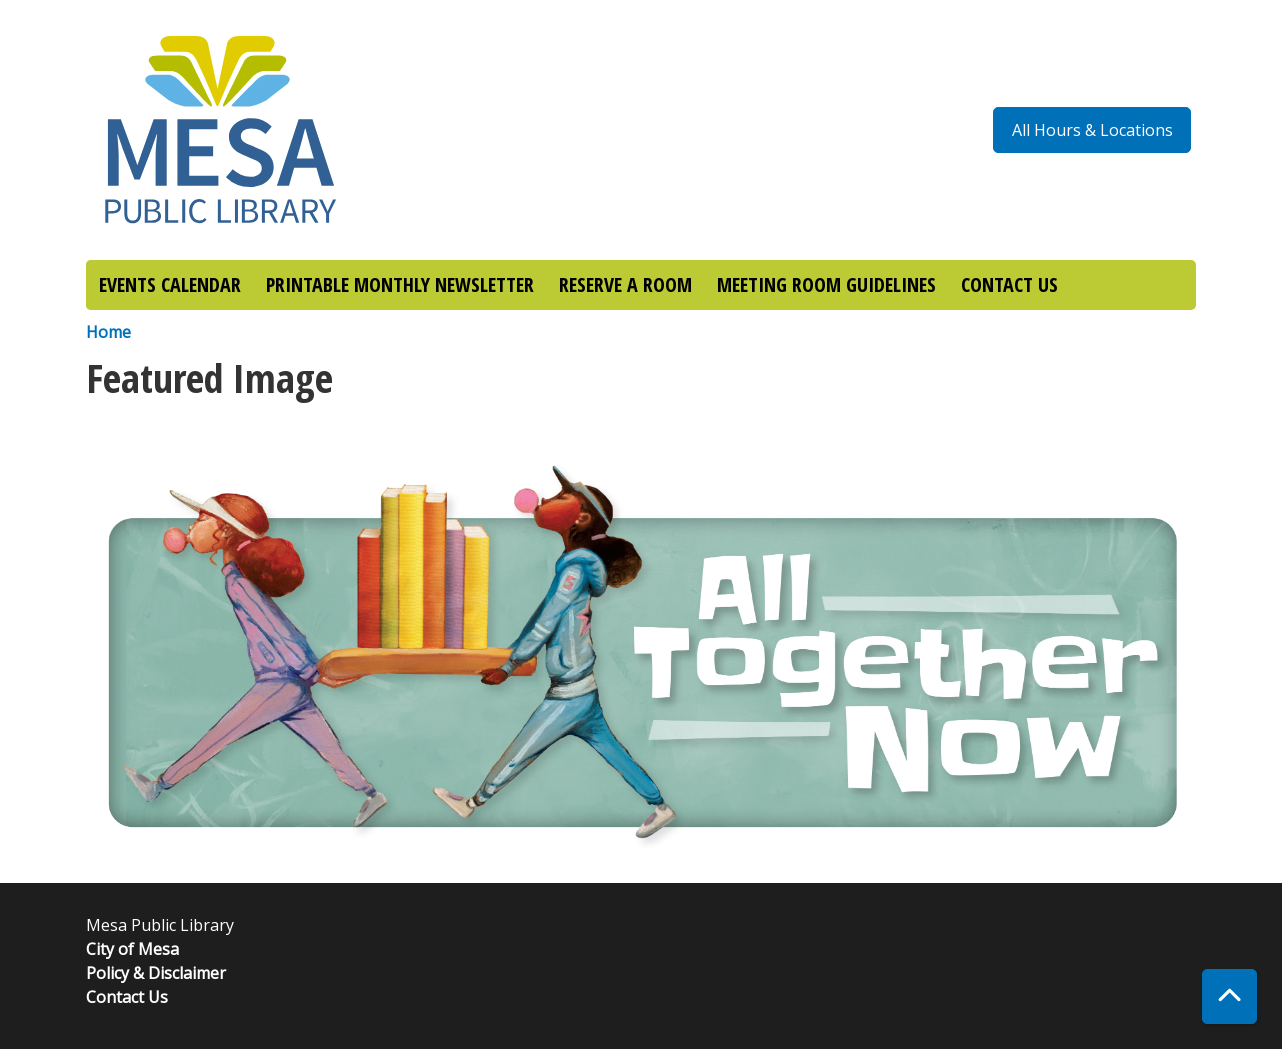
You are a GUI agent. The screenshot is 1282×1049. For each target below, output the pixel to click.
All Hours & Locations (1092, 130)
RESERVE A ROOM (625, 284)
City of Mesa (132, 949)
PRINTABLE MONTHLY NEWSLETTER (400, 284)
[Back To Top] (1229, 996)
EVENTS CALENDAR (170, 284)
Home (108, 332)
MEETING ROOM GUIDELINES (826, 284)
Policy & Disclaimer (156, 973)
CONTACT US (1009, 284)
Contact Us (127, 997)
